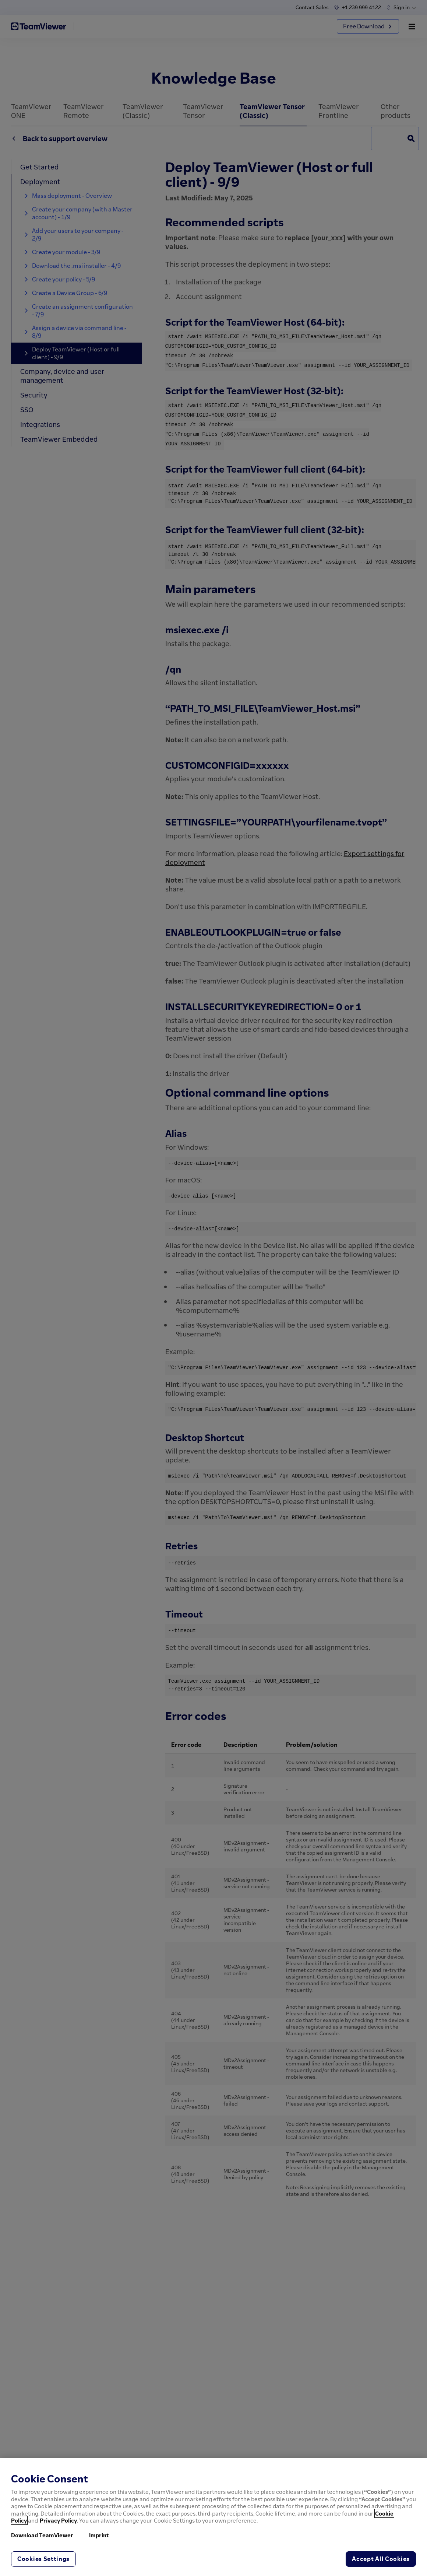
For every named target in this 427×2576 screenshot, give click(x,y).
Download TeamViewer (42, 2535)
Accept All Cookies (381, 2559)
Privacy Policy (58, 2520)
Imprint (99, 2535)
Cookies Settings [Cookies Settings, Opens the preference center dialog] (43, 2559)
